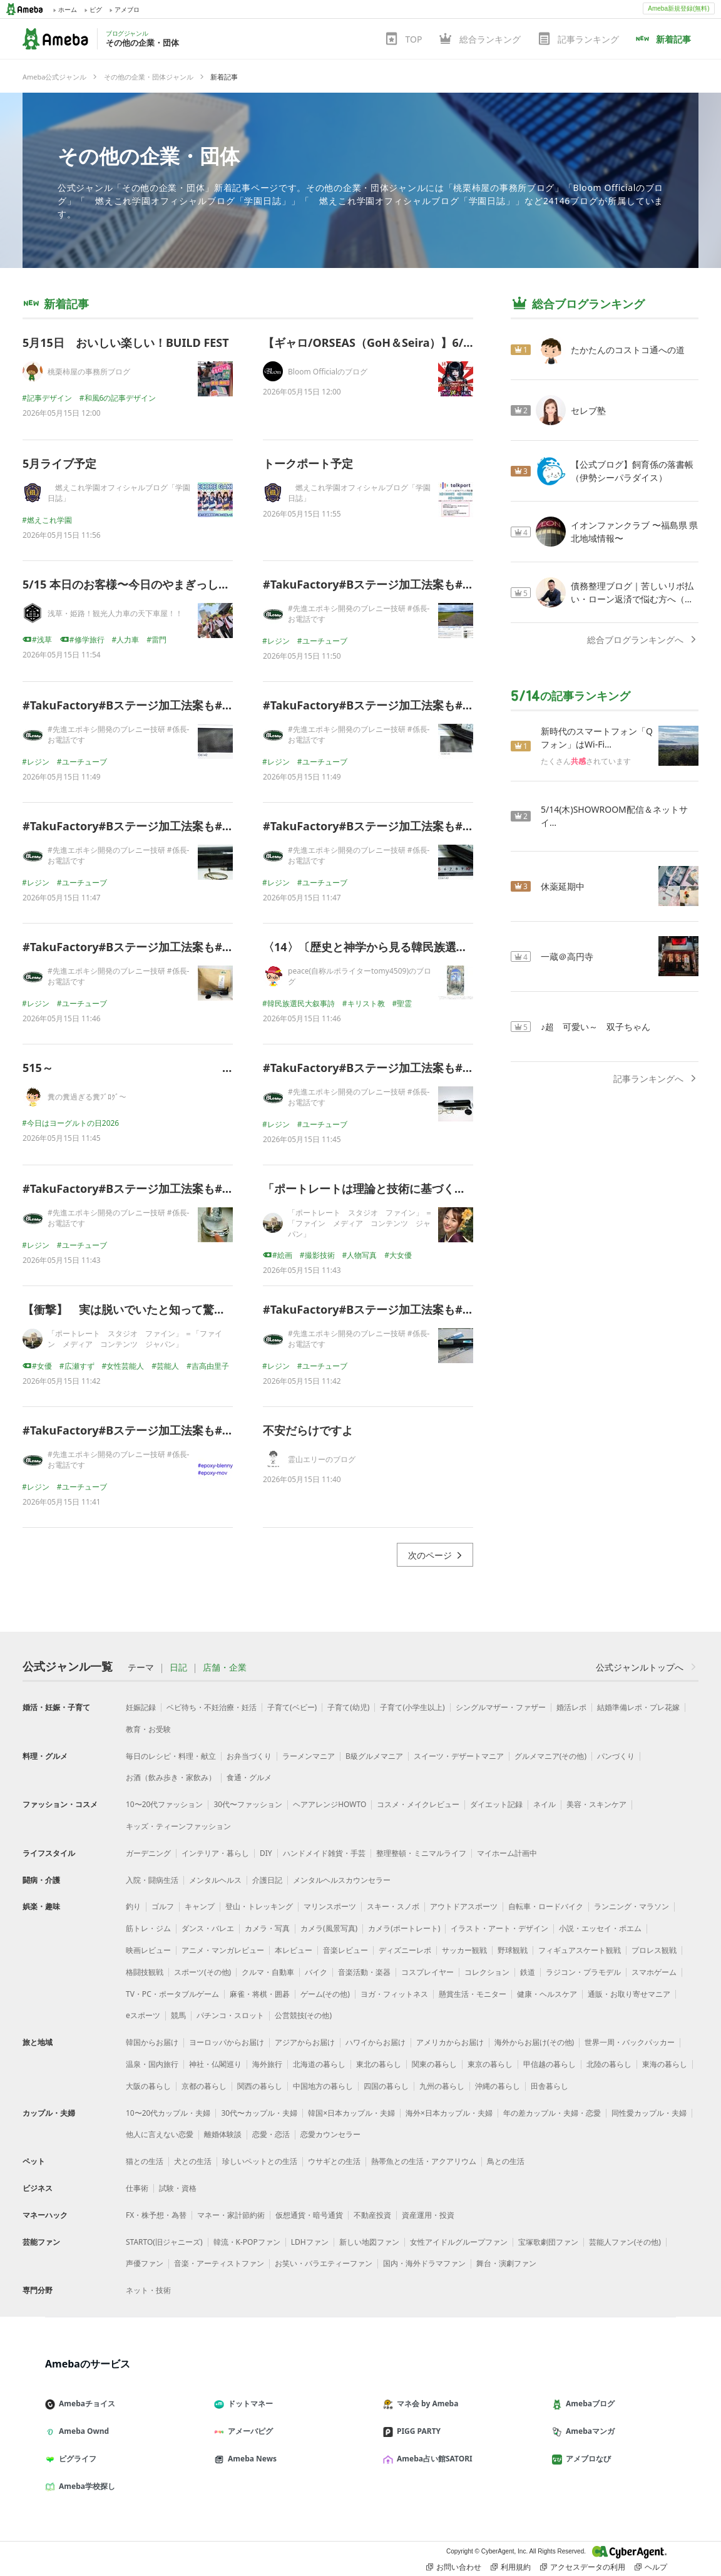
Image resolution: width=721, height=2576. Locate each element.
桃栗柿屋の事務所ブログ (89, 371)
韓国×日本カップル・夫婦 (351, 2113)
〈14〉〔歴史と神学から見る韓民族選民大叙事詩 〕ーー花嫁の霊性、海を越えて (469, 946)
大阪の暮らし (148, 2086)
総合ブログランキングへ (642, 640)
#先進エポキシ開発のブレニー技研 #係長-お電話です (359, 613)
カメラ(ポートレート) (404, 1928)
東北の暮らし (378, 2064)
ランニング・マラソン (631, 1906)
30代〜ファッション (247, 1804)
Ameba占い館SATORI (433, 2458)
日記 (178, 1667)
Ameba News (250, 2458)
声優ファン (144, 2263)
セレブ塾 (588, 410)
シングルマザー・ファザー (501, 1707)
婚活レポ (571, 1707)
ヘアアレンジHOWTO (329, 1804)
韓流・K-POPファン (246, 2242)
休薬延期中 (563, 886)
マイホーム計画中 (507, 1853)
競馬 (178, 2015)
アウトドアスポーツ (464, 1906)
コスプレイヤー (427, 1972)
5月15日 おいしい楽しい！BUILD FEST (126, 342)
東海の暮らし (664, 2064)
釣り (133, 1906)
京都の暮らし (204, 2086)
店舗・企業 (225, 1667)
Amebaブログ (588, 2403)
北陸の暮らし (609, 2064)
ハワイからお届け (375, 2042)
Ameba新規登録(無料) (678, 8)
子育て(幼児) (348, 1707)
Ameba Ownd (82, 2431)
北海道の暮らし (319, 2064)
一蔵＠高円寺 (567, 956)
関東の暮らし (434, 2064)
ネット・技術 (148, 2290)
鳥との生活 (505, 2161)
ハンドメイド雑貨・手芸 (324, 1853)
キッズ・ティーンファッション (178, 1826)
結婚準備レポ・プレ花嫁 (638, 1707)
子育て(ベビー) (292, 1707)
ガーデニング (148, 1853)
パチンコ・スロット (230, 2015)
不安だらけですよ (308, 1430)
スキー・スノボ (393, 1906)
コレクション (486, 1972)
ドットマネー (248, 2403)
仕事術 (137, 2188)
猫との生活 (144, 2161)
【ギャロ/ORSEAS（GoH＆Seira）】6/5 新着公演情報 (401, 342)
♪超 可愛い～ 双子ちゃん (595, 1027)
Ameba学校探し (85, 2486)
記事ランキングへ (655, 1078)
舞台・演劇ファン (506, 2263)
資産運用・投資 (428, 2215)
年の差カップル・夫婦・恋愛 (552, 2113)
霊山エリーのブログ (321, 1459)
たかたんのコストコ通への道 (628, 350)
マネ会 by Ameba (425, 2403)
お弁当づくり (249, 1756)
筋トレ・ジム (148, 1928)
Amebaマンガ (588, 2431)
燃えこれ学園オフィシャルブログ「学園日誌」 (119, 492)
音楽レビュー (345, 1950)
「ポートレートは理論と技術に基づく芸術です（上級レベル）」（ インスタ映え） (473, 1188)
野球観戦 (513, 1950)
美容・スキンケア (596, 1804)
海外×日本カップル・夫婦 (449, 2113)
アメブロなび (586, 2458)
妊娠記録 (141, 1707)
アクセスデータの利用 (582, 2567)
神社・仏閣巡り (215, 2064)
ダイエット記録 (496, 1804)
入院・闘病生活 (152, 1880)
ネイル (544, 1804)
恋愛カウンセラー (330, 2134)
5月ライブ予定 (59, 463)
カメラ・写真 (267, 1928)
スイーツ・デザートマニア (459, 1756)
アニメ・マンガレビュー (223, 1950)
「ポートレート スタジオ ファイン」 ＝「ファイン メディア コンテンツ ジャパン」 (360, 1223)
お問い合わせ (453, 2567)
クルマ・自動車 (268, 1972)
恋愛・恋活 (271, 2134)
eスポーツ (143, 2015)
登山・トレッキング (259, 1906)
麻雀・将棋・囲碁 (260, 1994)
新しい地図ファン (369, 2242)
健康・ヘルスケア (547, 1994)
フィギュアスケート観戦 (579, 1950)
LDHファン (310, 2242)
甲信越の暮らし (549, 2064)
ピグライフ (75, 2458)
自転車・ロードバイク (545, 1906)
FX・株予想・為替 (156, 2215)
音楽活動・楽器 (364, 1972)
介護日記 (267, 1880)
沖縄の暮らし (497, 2086)
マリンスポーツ (330, 1906)
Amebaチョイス (85, 2403)
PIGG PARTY (417, 2431)
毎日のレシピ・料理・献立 (171, 1756)
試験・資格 (178, 2188)
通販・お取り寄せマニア (629, 1994)
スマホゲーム (654, 1972)
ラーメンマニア (308, 1756)
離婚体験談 (223, 2134)
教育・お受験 (148, 1729)
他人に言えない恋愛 (159, 2134)
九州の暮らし (441, 2086)
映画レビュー (148, 1950)
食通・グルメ (249, 1777)
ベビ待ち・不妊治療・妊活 (211, 1707)
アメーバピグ (248, 2431)
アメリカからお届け (450, 2042)
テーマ (141, 1667)
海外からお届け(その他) (534, 2042)
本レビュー (293, 1950)
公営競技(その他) (303, 2015)
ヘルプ (651, 2567)
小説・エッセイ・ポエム (600, 1928)
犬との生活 (193, 2161)
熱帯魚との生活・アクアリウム (423, 2161)
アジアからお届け (305, 2042)
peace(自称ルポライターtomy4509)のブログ (359, 976)
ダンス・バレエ (208, 1928)
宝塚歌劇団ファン (548, 2242)
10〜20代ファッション (164, 1804)
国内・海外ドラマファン (424, 2263)
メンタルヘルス (215, 1880)
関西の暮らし (259, 2086)
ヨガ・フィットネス (394, 1994)
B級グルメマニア (374, 1756)
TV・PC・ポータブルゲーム (172, 1994)
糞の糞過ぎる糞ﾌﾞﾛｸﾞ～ (87, 1096)
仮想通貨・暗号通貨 (309, 2215)
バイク (316, 1972)
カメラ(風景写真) (328, 1928)
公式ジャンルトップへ (647, 1667)
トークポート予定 (308, 463)
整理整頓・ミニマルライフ (421, 1853)
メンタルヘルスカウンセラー (342, 1880)
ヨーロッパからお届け (226, 2042)
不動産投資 (372, 2215)
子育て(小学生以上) (412, 1707)
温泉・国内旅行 (152, 2064)
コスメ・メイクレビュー (418, 1804)
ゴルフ (162, 1906)
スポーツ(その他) (202, 1972)
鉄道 (527, 1972)
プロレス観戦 (654, 1950)
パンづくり (616, 1756)
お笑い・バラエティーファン (323, 2263)
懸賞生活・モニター (472, 1994)
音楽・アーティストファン (219, 2263)
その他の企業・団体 (149, 155)
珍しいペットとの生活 (259, 2161)
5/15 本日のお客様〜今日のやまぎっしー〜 (132, 584)
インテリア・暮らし (215, 1853)
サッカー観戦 (464, 1950)
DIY (266, 1853)
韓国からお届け (152, 2042)
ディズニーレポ (405, 1950)
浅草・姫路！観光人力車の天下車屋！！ (115, 613)
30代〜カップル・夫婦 (259, 2113)
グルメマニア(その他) (550, 1756)
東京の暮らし (490, 2064)
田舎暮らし (549, 2086)
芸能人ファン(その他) (625, 2242)
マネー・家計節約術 (231, 2215)
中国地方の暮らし (323, 2086)
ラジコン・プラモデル (583, 1972)
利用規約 (511, 2567)
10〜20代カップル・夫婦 (168, 2113)
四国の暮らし (386, 2086)
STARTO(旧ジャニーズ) (164, 2242)
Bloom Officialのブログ (327, 371)
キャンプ (200, 1906)
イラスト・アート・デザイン (499, 1928)
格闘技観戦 (144, 1972)
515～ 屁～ (190, 1067)
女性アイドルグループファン (459, 2242)
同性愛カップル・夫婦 (649, 2113)
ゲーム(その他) (325, 1994)
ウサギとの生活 (334, 2161)
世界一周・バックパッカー (630, 2042)
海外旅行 (267, 2064)
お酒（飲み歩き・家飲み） (171, 1777)
